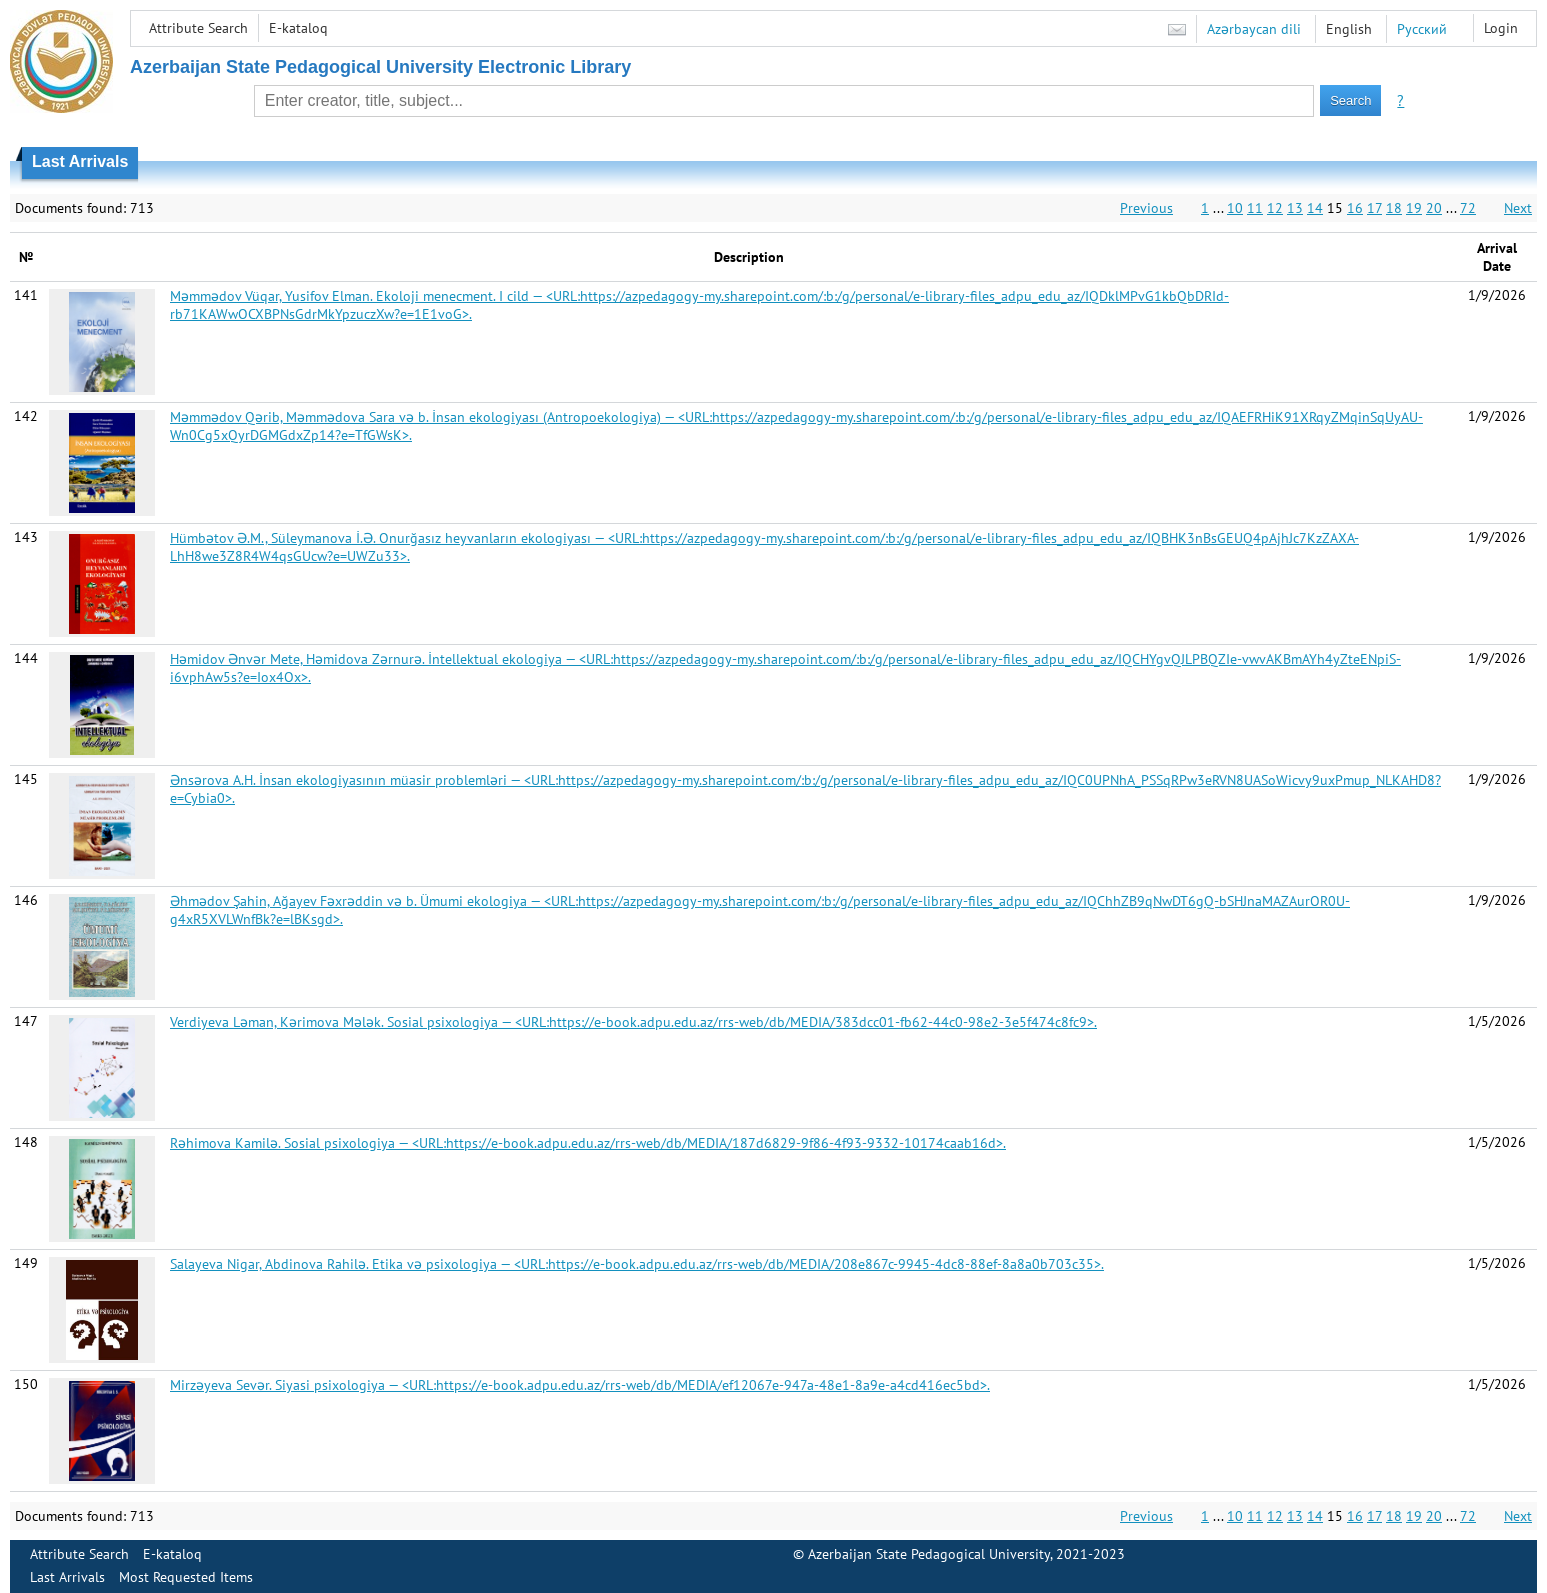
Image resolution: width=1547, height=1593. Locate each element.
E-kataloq (298, 28)
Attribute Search (198, 28)
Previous (1146, 208)
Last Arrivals (67, 1577)
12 (1275, 208)
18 (1394, 208)
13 (1295, 208)
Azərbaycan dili (1254, 29)
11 (1255, 208)
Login (1501, 28)
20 (1434, 208)
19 (1414, 208)
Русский (1422, 29)
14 (1315, 208)
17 (1374, 208)
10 (1235, 208)
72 (1468, 208)
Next (1518, 208)
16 (1355, 208)
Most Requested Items (186, 1577)
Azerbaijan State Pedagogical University (929, 1554)
